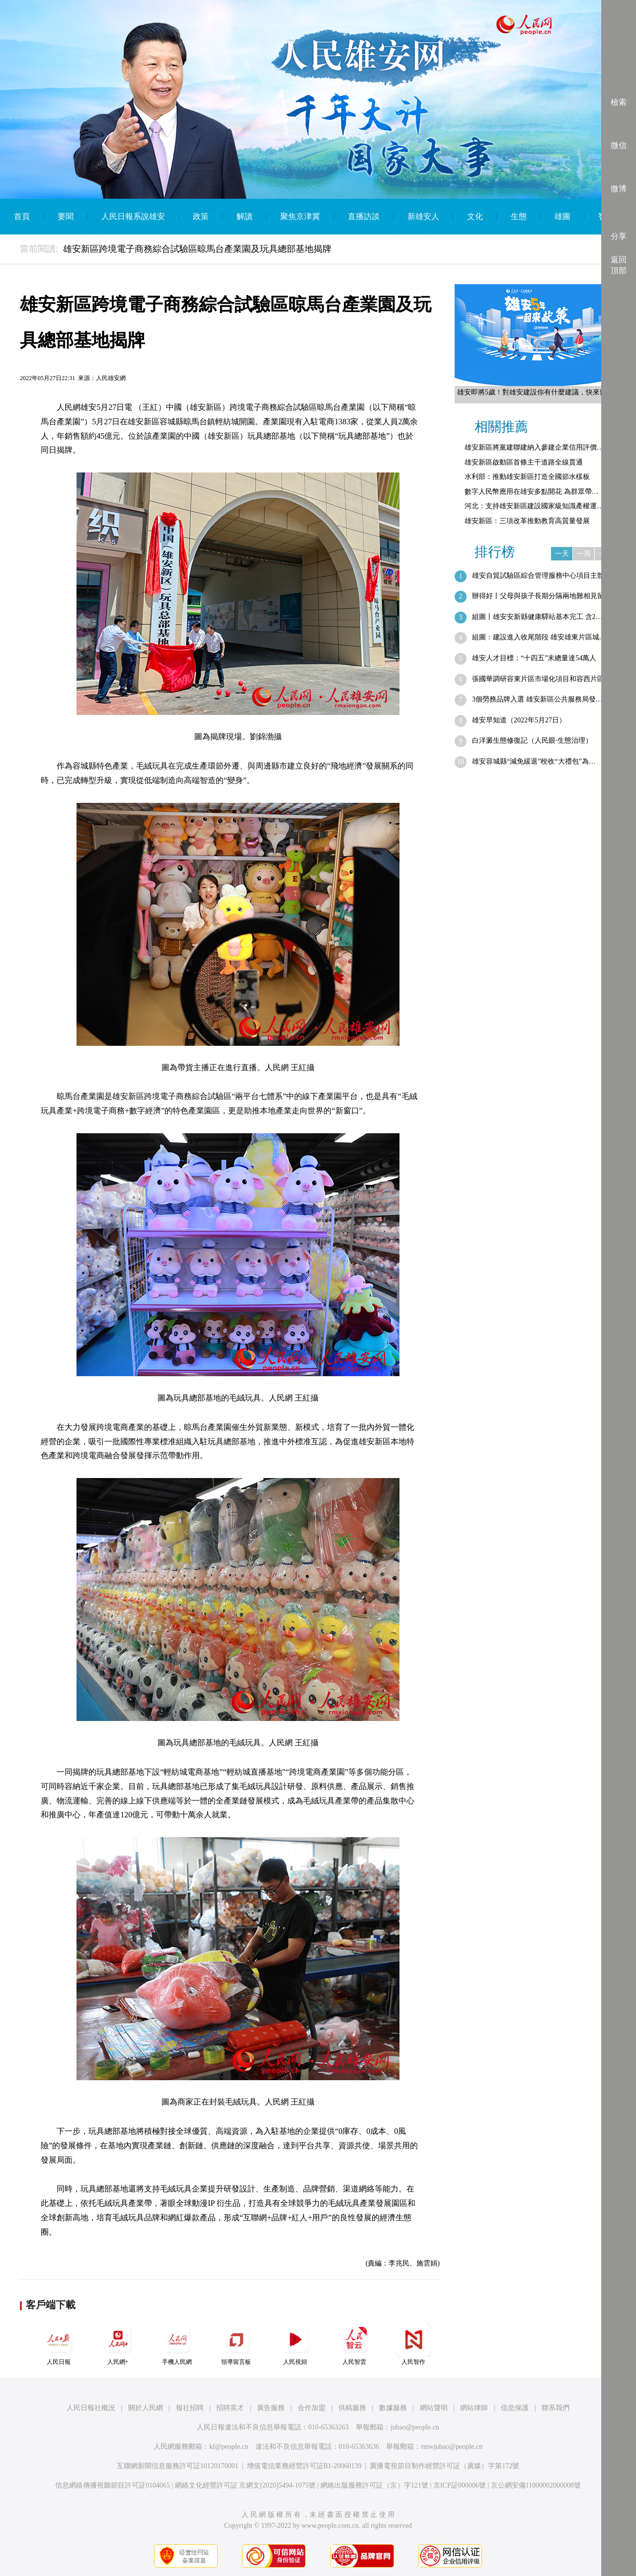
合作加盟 (311, 2408)
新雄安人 (423, 216)
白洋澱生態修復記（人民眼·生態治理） (532, 740)
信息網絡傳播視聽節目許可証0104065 (112, 2485)
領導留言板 (236, 2343)
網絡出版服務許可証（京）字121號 (374, 2485)
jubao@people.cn (415, 2427)
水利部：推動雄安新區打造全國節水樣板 (527, 476)
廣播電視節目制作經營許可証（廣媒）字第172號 (444, 2466)
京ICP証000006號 (459, 2485)
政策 (201, 216)
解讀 (244, 216)
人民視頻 (295, 2343)
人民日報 (58, 2343)
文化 (475, 216)
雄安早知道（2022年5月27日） (519, 720)
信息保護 (515, 2408)
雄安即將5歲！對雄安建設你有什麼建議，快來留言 (535, 392)
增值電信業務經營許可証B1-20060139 (304, 2466)
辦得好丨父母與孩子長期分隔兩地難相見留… (541, 596)
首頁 (22, 216)
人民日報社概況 (91, 2408)
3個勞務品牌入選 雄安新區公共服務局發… (537, 699)
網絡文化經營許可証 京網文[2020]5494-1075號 (245, 2485)
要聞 (66, 216)
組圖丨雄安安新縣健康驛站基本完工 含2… (537, 617)
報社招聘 (190, 2408)
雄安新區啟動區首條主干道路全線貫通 (524, 462)
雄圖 (562, 216)
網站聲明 (434, 2408)
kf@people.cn (228, 2446)
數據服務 (393, 2408)
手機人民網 (176, 2343)
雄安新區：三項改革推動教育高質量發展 (527, 521)
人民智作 (413, 2343)
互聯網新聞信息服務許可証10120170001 (177, 2466)
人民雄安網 (111, 378)
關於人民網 (145, 2408)
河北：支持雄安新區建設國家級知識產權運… (534, 506)
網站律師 (474, 2408)
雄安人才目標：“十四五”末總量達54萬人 (534, 658)
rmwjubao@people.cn (451, 2446)
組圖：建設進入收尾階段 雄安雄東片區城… (539, 637)
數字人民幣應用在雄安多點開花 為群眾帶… (532, 491)
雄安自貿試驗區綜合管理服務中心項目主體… (541, 575)
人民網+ (117, 2343)
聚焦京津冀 (300, 216)
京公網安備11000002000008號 (536, 2485)
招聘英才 (230, 2408)
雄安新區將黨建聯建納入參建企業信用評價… (534, 447)
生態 (519, 216)
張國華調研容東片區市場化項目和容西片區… (541, 679)
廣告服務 (271, 2408)
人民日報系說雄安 (133, 216)
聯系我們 (555, 2408)
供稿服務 (352, 2408)
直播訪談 (364, 216)
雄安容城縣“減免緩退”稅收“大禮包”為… (534, 761)
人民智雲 (354, 2343)
